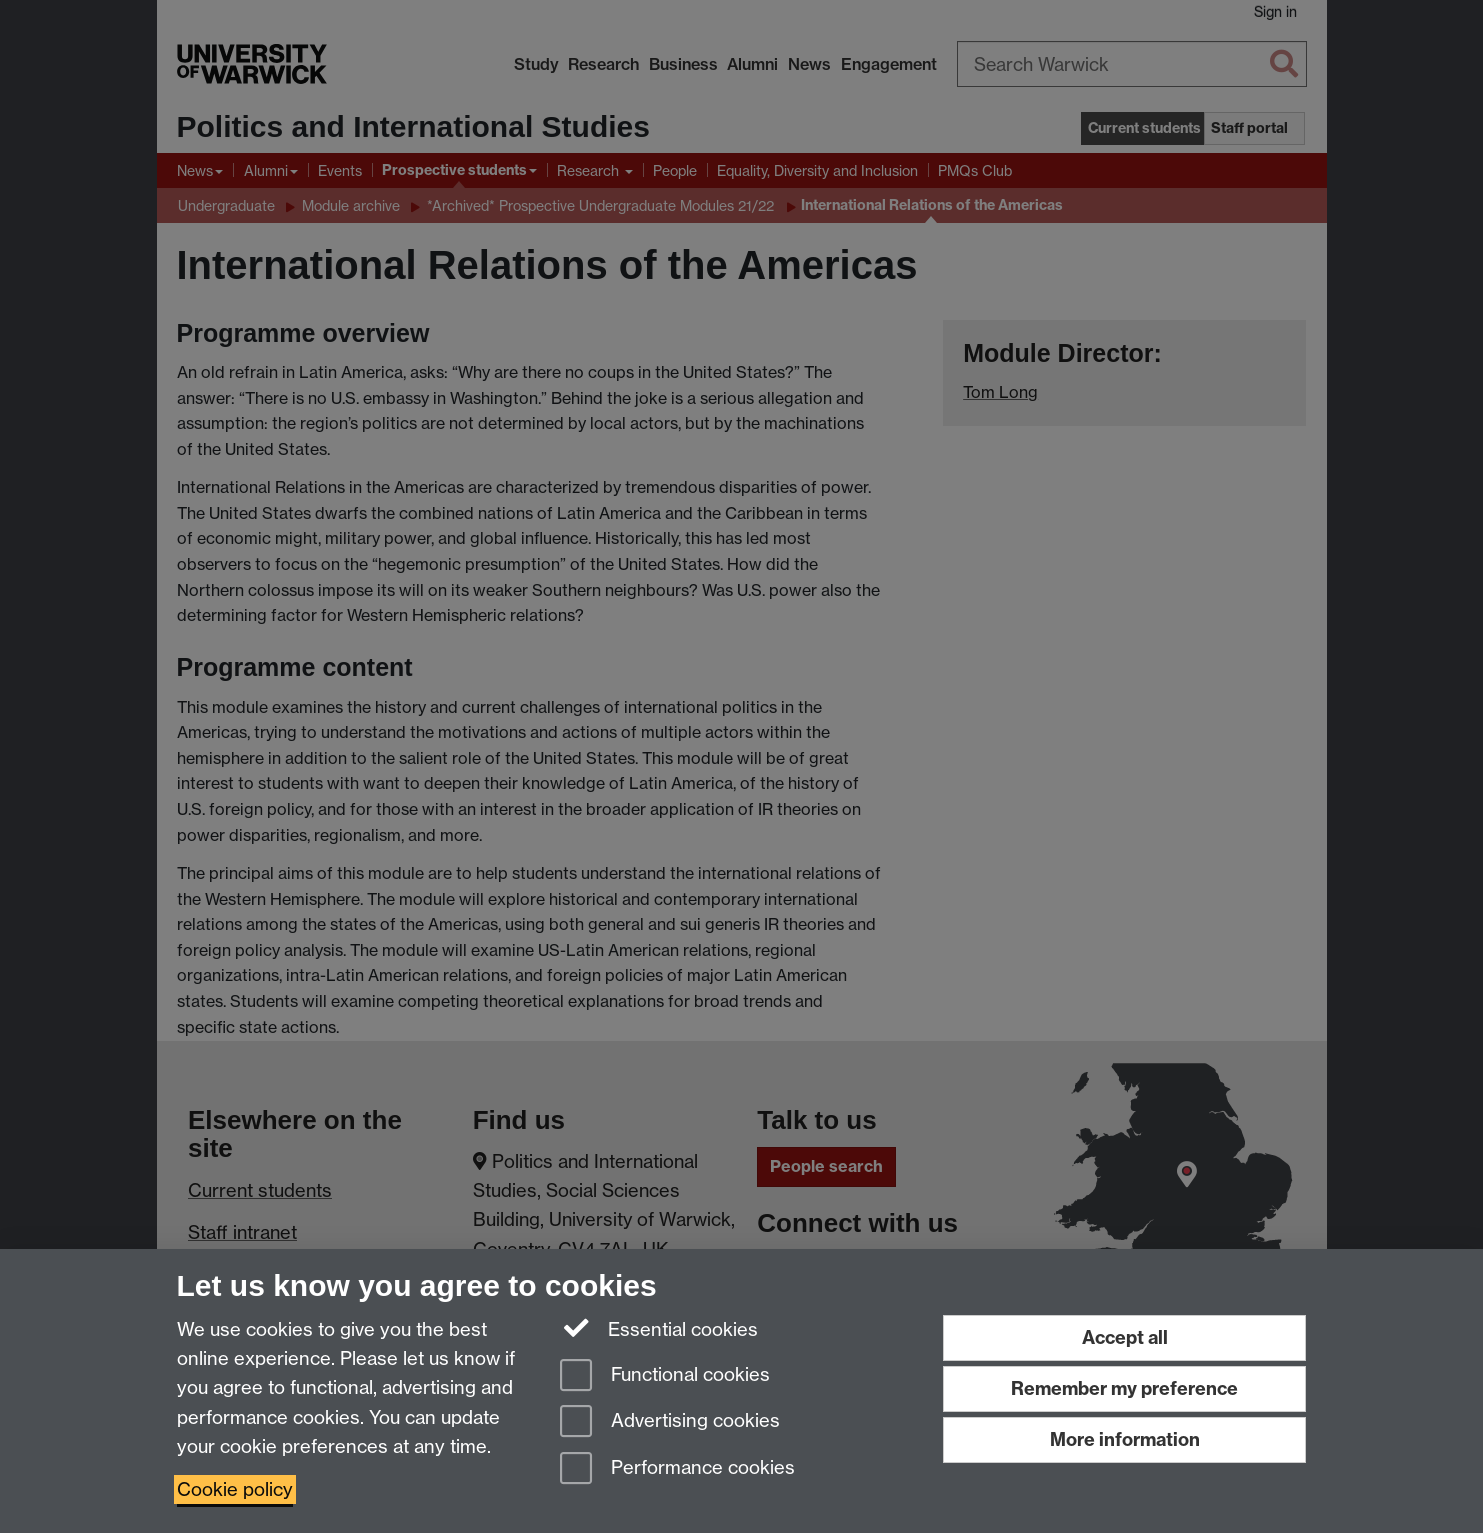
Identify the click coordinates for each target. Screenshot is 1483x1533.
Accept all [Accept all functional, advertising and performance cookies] (1125, 1337)
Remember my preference (1124, 1388)
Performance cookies (677, 1469)
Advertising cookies (670, 1422)
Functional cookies (665, 1376)
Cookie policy (235, 1489)
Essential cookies (659, 1328)
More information (1125, 1439)
